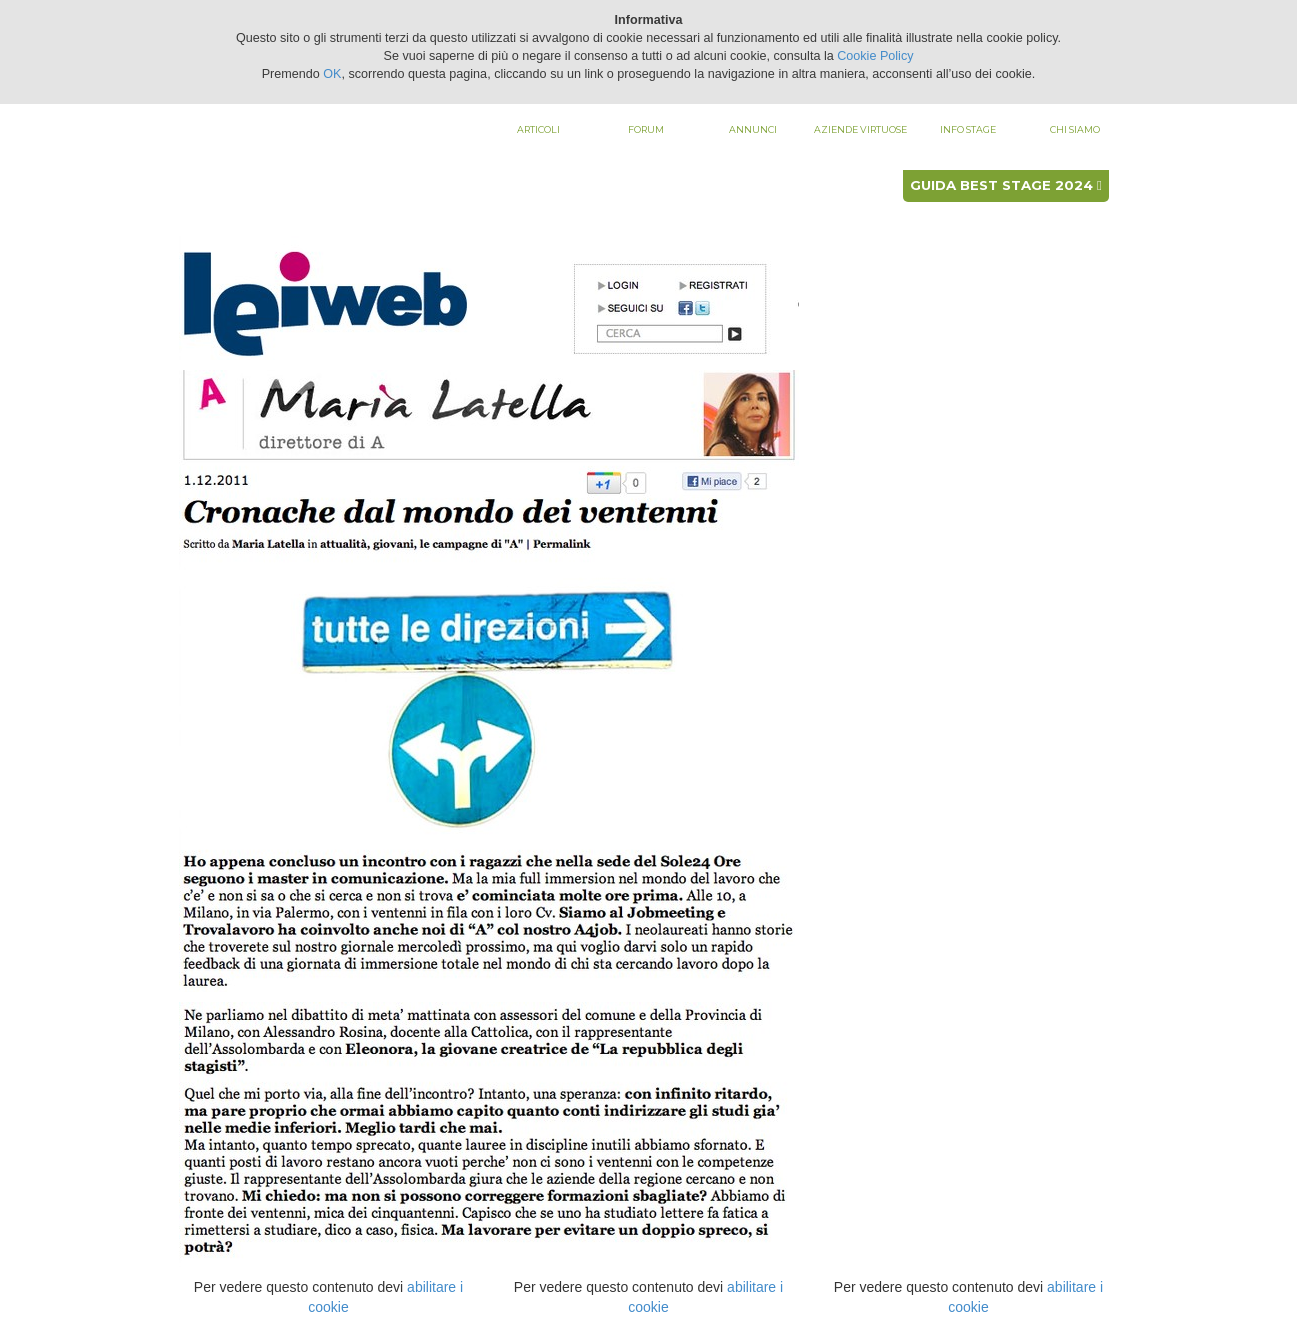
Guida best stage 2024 (1006, 185)
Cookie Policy (875, 56)
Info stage (968, 129)
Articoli (538, 129)
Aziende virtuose (860, 129)
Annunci (753, 129)
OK (332, 74)
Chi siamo (1075, 129)
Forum (646, 129)
